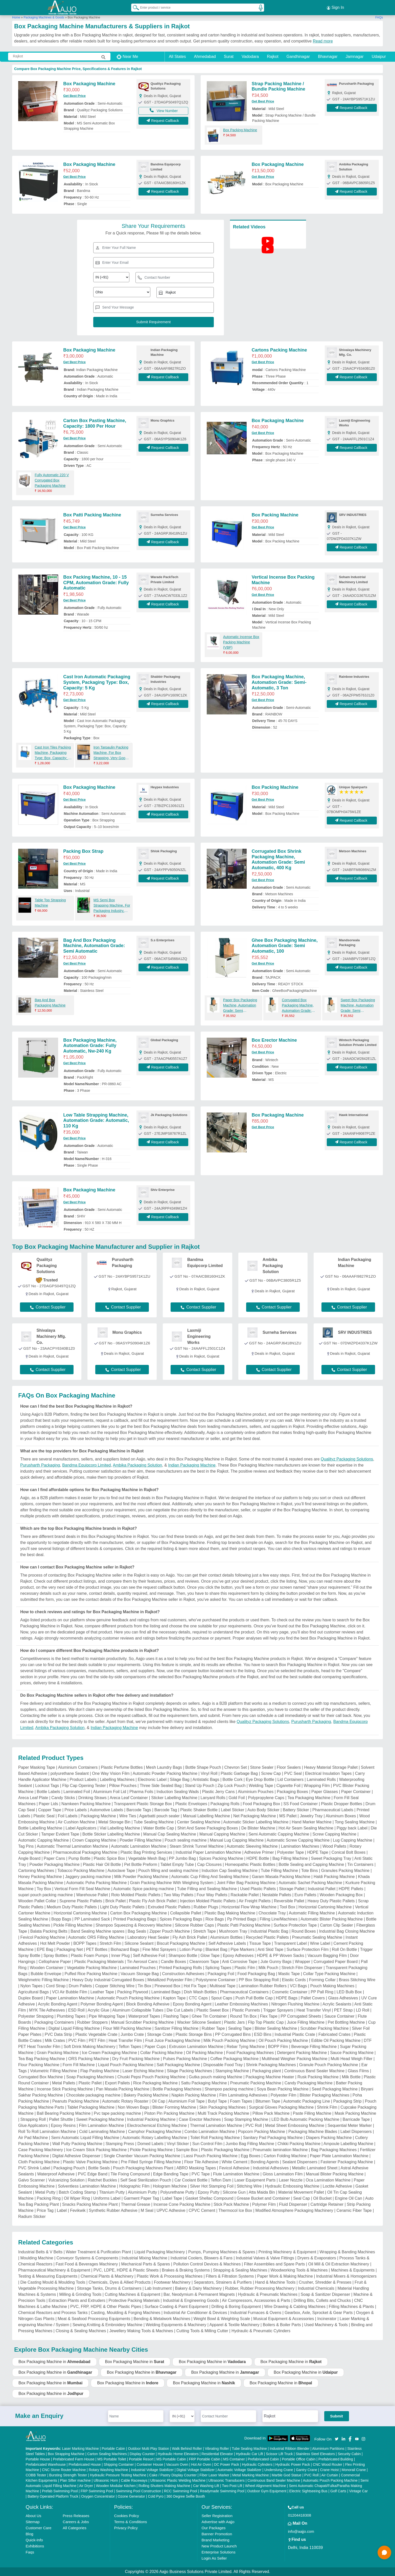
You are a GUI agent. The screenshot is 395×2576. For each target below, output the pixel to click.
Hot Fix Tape (195, 1986)
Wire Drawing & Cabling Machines (295, 2306)
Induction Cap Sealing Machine (230, 1870)
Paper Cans (54, 1858)
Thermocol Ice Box (235, 2210)
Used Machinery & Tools (326, 2325)
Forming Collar (322, 1980)
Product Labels (83, 1779)
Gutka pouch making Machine (215, 2077)
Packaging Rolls (225, 1804)
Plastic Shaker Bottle (199, 1810)
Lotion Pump (190, 1949)
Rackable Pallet (244, 1895)
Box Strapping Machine (66, 2454)
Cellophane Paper (55, 1961)
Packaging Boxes (292, 1791)
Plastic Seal (44, 1816)
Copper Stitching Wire (114, 1986)
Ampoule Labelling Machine (348, 2144)
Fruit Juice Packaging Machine (172, 2040)
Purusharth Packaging (40, 1465)
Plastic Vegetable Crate (96, 2034)
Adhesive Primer (259, 1852)
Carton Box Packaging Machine (138, 1913)
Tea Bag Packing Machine (41, 2059)
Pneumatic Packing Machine (255, 2083)
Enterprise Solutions (218, 2552)
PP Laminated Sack (92, 1919)
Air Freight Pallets (254, 1901)
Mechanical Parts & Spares (145, 2264)
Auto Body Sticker (263, 1810)
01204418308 (299, 2515)
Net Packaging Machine (254, 1816)
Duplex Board (30, 1998)
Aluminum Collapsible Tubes (137, 2010)
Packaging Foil (221, 1974)
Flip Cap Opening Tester (84, 1785)
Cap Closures (209, 1864)
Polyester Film (283, 2095)
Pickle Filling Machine (72, 1925)
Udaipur (379, 56)
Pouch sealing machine (185, 1840)
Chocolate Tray (272, 1913)
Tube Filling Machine (279, 1870)
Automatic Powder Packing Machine (165, 1773)
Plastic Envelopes (191, 1804)
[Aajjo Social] (336, 2438)
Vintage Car (358, 2491)
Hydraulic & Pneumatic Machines (267, 2294)
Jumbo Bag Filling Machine (250, 2144)
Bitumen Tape (267, 2101)
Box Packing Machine (240, 130)
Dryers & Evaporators (316, 2258)
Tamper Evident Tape (60, 1834)
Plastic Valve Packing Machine (90, 2162)
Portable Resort (141, 2459)
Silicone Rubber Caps (194, 1925)
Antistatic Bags (206, 1779)
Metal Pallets (63, 2083)
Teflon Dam (221, 2180)
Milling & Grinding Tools (80, 2294)
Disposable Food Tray (223, 2065)
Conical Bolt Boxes (348, 1852)
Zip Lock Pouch (231, 1785)
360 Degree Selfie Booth (185, 2496)
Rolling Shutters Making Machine (164, 2486)
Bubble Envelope (46, 1974)
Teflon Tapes (130, 2046)
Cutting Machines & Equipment (132, 2294)
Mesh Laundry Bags (164, 1767)
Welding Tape (261, 1785)
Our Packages (213, 2528)
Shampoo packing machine (229, 2089)
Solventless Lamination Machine (87, 2186)
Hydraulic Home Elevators (178, 2454)
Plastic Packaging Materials (99, 1961)
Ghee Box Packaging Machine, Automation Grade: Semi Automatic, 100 (285, 946)
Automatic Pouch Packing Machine (128, 1998)
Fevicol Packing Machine (42, 1937)
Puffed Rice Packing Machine (91, 1974)
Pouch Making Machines (332, 1986)
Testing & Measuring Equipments (47, 2276)
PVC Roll (253, 2125)
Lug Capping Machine (352, 1840)
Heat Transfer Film (125, 2040)
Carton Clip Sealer (336, 1925)
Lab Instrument (158, 2288)
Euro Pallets (305, 1895)
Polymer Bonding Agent (102, 2004)
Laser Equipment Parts (255, 2180)
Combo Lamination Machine (209, 2131)
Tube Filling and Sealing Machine (207, 1889)
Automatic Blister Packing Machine (331, 1919)
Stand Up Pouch (199, 1785)
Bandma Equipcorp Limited (86, 1465)
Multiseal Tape (222, 1986)
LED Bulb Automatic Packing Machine (305, 2119)
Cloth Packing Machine (39, 2162)
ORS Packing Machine (88, 2059)
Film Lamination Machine (101, 2125)
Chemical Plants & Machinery (107, 2276)
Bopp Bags (61, 1919)
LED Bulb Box (349, 1992)
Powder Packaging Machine (54, 1864)
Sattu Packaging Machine (204, 2083)
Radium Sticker (31, 2216)
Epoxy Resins (63, 2125)
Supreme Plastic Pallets (80, 1901)
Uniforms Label (107, 2198)
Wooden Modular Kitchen (116, 2486)
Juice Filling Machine (305, 2022)
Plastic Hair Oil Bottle (102, 1864)
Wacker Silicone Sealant (199, 2022)
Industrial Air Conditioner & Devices (195, 2312)
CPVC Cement (202, 2210)
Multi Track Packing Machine (223, 2113)
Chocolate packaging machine (93, 2095)
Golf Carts (338, 2491)
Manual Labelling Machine (206, 1816)
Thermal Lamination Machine (216, 2125)
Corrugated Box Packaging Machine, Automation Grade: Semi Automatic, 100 (298, 1005)
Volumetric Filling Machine (53, 2071)
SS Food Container (300, 1804)
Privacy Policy (126, 2528)
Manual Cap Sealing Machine (169, 1834)
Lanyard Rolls (213, 1798)
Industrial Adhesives (271, 2168)
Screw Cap (271, 1773)
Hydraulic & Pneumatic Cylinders (260, 2331)
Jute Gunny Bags (276, 1961)
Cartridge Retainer (326, 2204)
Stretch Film (110, 1943)
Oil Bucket (322, 2198)
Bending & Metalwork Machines (162, 2319)
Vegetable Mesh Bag (147, 1858)
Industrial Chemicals (316, 2288)
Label (62, 2210)
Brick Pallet (115, 1901)
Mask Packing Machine (355, 2113)
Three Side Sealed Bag (160, 1785)
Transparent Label (290, 1943)
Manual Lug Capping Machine (237, 1840)
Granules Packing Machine (345, 1870)
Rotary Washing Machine (108, 2470)
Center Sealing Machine (198, 1822)
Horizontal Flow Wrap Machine (248, 1907)
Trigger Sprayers (278, 2010)
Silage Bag (179, 1779)
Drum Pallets (80, 1986)
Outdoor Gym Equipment (266, 2491)
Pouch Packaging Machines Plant (143, 2168)
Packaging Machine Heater (270, 2077)
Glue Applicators (33, 2125)
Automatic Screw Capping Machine (298, 1840)
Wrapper (302, 1961)
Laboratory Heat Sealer (148, 1937)
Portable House (38, 2459)
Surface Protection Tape (295, 1925)
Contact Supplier (47, 1307)
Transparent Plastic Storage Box (143, 1804)
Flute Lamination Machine (236, 2174)
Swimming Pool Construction (138, 2491)
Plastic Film (245, 1968)
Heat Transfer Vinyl (313, 2010)
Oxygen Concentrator (98, 2496)
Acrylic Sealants (336, 2004)
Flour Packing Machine (38, 2065)
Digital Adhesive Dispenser (76, 2156)
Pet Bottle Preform (140, 1864)
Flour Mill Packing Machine (127, 2028)
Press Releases (76, 2516)
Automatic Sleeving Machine (252, 1846)
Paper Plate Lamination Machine (339, 2156)
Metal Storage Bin (114, 1822)
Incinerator (326, 2319)
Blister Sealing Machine (276, 2028)
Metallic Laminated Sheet (315, 2168)
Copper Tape (49, 1810)
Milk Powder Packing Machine (141, 1876)
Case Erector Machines (200, 2119)
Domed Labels (150, 2144)
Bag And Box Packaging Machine (50, 1002)
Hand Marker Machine (311, 1822)
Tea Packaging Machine (309, 1798)
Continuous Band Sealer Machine (314, 2071)
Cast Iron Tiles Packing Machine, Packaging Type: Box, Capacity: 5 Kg (53, 753)
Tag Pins (26, 1846)
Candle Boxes (173, 1961)
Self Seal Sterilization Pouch (145, 2180)
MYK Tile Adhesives (47, 2010)
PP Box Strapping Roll (259, 1980)
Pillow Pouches (123, 1785)
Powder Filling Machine (140, 1840)
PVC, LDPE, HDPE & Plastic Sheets (126, 2270)
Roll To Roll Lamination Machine (47, 2131)
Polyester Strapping (36, 2016)
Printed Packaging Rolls (180, 1968)
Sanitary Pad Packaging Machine (273, 2137)
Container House (150, 2464)
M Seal (147, 2210)
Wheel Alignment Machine (265, 2486)
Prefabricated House (84, 2464)
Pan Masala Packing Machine (122, 2089)
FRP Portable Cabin (204, 2459)
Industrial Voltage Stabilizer (152, 2470)
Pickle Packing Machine (151, 2150)
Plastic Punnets (246, 2010)
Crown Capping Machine (94, 1840)
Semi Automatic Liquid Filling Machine (85, 2137)
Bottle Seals (99, 2168)
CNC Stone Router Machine (64, 2470)
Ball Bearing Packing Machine (64, 2113)
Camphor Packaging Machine (154, 2131)
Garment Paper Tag (141, 2198)
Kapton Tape (174, 1998)
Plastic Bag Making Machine (229, 1913)
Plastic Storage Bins (194, 2034)
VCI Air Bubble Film (69, 1992)
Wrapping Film (317, 1785)
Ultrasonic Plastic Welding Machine (177, 2480)
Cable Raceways (134, 2480)
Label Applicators (80, 1828)
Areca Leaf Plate (33, 1798)
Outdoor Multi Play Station (148, 2449)
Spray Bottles (55, 1955)
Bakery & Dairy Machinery (198, 2288)
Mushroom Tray (233, 1931)
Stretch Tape (204, 1931)
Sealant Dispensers (299, 2162)
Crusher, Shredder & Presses (325, 2282)
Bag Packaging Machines (334, 2150)
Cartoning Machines (36, 1870)
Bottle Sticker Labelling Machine (111, 1834)
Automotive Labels (106, 1810)
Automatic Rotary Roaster (125, 2101)
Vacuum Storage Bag (140, 1974)
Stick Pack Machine (231, 2204)
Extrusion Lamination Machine (196, 2046)
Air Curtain (329, 2475)
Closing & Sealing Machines (81, 2331)
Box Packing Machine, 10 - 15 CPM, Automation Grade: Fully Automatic (96, 583)
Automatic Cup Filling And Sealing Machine (210, 1876)
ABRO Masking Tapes (196, 2168)
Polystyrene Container (215, 1980)
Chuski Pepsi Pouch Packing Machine (151, 2077)
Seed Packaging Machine (335, 2089)
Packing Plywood (132, 1992)
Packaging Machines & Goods (44, 17)
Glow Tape (209, 1955)
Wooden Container (46, 1968)
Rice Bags (214, 1919)
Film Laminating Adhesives (243, 2095)
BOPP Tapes (84, 1943)
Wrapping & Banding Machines (347, 2252)
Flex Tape (268, 2016)
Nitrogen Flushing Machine (295, 2004)
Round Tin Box (243, 2016)
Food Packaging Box (261, 1804)
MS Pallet (287, 1816)
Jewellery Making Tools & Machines (141, 2331)
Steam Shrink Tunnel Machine (196, 1846)
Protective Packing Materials (134, 2300)
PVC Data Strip (58, 2034)
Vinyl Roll (209, 1773)
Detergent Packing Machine (302, 2052)
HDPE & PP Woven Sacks (280, 1955)
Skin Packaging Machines (222, 2107)
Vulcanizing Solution (66, 2180)
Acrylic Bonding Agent (57, 2004)
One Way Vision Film (110, 1773)
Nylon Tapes (31, 1986)
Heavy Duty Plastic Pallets (331, 1901)
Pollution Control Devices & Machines (207, 2264)
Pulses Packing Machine (185, 2059)
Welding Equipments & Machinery (176, 2325)
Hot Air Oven (201, 2464)
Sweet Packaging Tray (331, 1858)
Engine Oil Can (348, 2198)
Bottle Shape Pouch (203, 1767)
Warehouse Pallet (92, 1895)
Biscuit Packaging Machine (181, 1943)
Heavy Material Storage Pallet (331, 1767)
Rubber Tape (213, 2028)
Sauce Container (339, 2016)
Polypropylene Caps (266, 1798)
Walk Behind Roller (187, 2449)
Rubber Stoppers (92, 2022)
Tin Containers (360, 1864)
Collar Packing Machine (161, 2052)
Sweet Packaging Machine (100, 2119)
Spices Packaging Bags (181, 1919)
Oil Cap (158, 2101)
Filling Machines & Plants (351, 2306)
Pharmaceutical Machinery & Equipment (54, 2270)
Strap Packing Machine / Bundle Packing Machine (278, 86)
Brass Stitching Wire (357, 1980)
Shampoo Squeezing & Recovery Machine (134, 1925)
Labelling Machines (117, 1779)
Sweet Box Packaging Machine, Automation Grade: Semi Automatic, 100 (358, 1005)
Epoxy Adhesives (238, 1955)
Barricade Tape (356, 2119)
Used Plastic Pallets (258, 1889)
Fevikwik (77, 2210)
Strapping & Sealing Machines (240, 2270)
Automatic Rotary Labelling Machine (154, 2137)
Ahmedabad (205, 56)
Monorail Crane (354, 2470)
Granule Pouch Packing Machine (328, 2065)
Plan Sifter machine (75, 2480)
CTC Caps (198, 1998)
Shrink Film (327, 2107)
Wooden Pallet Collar (37, 1901)
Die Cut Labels (180, 2010)
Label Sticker (232, 1810)
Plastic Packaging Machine (225, 2150)
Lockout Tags (47, 1785)
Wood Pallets (334, 1846)
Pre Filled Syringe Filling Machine (151, 2162)
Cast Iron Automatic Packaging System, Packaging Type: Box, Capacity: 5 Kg (96, 682)
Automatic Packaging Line (306, 2101)
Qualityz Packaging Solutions (347, 1459)
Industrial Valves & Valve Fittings (265, 2258)
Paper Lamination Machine (70, 1998)
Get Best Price (74, 96)
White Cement (234, 2162)
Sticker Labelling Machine (174, 1798)
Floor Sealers (289, 1767)
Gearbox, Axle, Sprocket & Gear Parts (319, 2312)
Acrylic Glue (98, 2010)
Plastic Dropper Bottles (341, 1804)
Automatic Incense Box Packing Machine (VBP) (241, 642)
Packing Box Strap (83, 851)
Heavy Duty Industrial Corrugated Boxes (108, 1980)
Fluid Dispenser (293, 2204)
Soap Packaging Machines (90, 2077)
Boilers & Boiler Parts (282, 2325)
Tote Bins (309, 1870)
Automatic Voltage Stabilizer (239, 2470)
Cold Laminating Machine (102, 2131)
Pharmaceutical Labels (332, 1810)
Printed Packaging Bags (134, 1919)
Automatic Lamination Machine (138, 1846)
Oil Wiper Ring (77, 2198)
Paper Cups (155, 2046)
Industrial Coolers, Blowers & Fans (202, 2258)
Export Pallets (117, 2083)
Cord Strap (55, 1986)
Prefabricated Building (335, 2459)
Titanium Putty (112, 2192)
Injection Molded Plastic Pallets (208, 1901)
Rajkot (272, 56)
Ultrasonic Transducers (226, 2480)
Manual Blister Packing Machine (335, 2174)
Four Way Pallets (212, 1895)
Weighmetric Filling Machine (43, 1980)
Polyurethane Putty (177, 2192)
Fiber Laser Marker (214, 2475)
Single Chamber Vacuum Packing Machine (142, 2156)
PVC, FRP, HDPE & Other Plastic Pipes (105, 2306)
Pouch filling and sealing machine (168, 1870)
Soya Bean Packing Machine (283, 2089)
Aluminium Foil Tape (186, 2101)
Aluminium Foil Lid (109, 1791)
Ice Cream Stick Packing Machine (96, 2150)
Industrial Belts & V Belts (40, 2252)
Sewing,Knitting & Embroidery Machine (108, 2325)
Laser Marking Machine (80, 2449)
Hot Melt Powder (55, 1943)
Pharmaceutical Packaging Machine (85, 1852)
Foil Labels (67, 1816)
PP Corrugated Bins (233, 2034)
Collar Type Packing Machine (329, 1974)
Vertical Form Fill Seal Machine (82, 1889)
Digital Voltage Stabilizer (196, 2470)
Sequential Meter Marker (350, 2125)
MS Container (234, 2459)
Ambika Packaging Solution (137, 1465)
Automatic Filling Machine (312, 1913)
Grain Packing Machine (58, 2052)
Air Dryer (86, 2486)
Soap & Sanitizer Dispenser (325, 2294)
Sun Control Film (207, 2144)
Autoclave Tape (121, 1870)
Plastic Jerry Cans (218, 1791)
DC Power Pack (226, 2464)
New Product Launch (219, 2546)
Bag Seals (137, 1931)
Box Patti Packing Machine (92, 514)
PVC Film (77, 2040)
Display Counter (142, 2454)
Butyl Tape (217, 2101)
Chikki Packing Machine (298, 2144)
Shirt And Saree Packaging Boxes (207, 1828)
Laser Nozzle (290, 2180)
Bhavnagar (327, 56)
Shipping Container (119, 2464)
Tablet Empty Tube (177, 1864)
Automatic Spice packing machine (143, 1889)
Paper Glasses (324, 1791)
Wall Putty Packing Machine (77, 2144)
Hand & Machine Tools (275, 2282)
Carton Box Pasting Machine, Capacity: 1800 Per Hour (94, 423)
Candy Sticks (63, 1798)
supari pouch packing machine (45, 1895)
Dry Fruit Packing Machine (136, 2059)
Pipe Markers (242, 1949)
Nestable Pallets (276, 1895)
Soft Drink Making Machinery (89, 2046)
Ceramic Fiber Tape (353, 2210)
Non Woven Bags (133, 2107)
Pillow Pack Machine (271, 2113)
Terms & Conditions (130, 2522)
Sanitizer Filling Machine (176, 2028)
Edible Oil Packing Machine (336, 2040)
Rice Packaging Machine (155, 2083)
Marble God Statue (286, 2475)
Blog (29, 2534)
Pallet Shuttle (61, 2119)
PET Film (97, 2040)
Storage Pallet (292, 1889)
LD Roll (362, 2010)
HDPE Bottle (257, 1858)
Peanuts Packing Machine (75, 2101)
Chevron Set (235, 1767)
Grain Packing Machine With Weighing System (172, 1883)
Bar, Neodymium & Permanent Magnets (199, 2294)
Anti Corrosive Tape (239, 1961)
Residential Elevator (217, 2454)
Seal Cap (301, 2198)
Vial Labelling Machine (120, 1828)
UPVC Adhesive (171, 2210)
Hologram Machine (170, 2186)
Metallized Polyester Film (169, 1980)
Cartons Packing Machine (279, 350)
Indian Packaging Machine (192, 1465)
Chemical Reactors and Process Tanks (53, 2312)
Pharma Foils (141, 1791)
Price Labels (75, 1810)
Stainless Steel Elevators (315, 2454)
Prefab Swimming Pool (60, 2491)
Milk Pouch (268, 1968)
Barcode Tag (165, 1810)
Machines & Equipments (353, 2270)
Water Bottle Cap (158, 1828)
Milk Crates (55, 2040)
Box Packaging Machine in (54, 2362)
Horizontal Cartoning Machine (325, 1907)
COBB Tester (36, 2475)
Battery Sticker (296, 1810)
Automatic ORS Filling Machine (96, 1937)
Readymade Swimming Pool (222, 2491)
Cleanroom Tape (204, 1961)
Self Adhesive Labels (227, 1943)
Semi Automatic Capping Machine (278, 1834)
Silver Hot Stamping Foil (212, 2186)
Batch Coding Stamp (77, 2192)
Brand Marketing (215, 2540)
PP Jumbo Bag (182, 1858)
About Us (33, 2516)
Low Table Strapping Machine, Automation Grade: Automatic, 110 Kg (96, 1120)
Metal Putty (45, 2192)
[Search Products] (133, 7)
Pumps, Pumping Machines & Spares (221, 2252)
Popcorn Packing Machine (261, 2131)
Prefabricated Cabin (263, 2459)
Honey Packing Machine (40, 1876)
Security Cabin (349, 2454)
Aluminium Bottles (226, 1937)
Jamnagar (355, 56)
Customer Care (39, 2528)
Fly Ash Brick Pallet (190, 1937)
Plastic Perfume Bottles (122, 1767)
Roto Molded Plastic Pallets (135, 1895)
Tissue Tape (260, 1943)
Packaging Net (70, 1949)
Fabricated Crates (334, 2034)
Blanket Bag (216, 1949)
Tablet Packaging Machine (90, 2107)
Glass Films (358, 2071)
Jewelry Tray (311, 1816)
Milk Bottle (351, 2077)
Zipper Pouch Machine (169, 1931)
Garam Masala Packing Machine (281, 1876)
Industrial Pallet (321, 1889)
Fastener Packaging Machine (347, 2162)
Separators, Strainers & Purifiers (223, 2282)
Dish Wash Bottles (200, 1992)
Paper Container (356, 1791)
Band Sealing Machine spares (98, 1931)
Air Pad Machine (33, 2137)
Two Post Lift (232, 2486)
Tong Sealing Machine (355, 1822)
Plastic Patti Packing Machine (243, 1925)
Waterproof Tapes (144, 2016)
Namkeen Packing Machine (86, 1804)
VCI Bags (298, 1986)
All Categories (74, 2528)
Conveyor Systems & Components (88, 2258)
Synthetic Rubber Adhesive (113, 2210)
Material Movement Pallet (301, 2192)
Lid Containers (290, 1779)
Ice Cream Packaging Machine (109, 2052)
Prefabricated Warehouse (46, 2464)
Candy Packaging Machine (309, 2083)
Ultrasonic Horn (106, 2480)
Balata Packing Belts (48, 1931)
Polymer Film (264, 2204)
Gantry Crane (306, 2470)
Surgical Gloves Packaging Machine (281, 2107)
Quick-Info (34, 2540)
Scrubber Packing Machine (324, 2028)
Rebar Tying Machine (246, 2046)
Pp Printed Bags (242, 1919)
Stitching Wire (249, 2186)
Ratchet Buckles (102, 2180)
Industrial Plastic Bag (269, 1931)
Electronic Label (152, 1779)
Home (16, 17)
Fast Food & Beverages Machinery (87, 2264)
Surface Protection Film (308, 1949)
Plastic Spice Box (109, 1858)
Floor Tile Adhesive (201, 2162)
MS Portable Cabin (171, 2459)
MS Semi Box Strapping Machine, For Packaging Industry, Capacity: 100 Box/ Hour (112, 905)
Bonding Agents (265, 2162)
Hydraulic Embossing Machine (292, 2186)
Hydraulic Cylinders (257, 2464)
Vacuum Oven (177, 2464)
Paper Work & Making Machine (285, 2276)
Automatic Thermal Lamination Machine (72, 1846)
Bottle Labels (48, 1791)
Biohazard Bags (125, 1949)
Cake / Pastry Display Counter (173, 2475)
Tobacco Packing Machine (80, 1870)
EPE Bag (45, 1949)
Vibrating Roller (217, 2449)
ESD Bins (262, 2034)
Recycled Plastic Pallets (267, 1937)
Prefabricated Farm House (74, 2459)
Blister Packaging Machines (324, 2095)
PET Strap (343, 2010)
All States (177, 56)
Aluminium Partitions (328, 2449)
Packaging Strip (347, 2101)
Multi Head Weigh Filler (352, 2059)
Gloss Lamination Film (283, 2174)
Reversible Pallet (289, 1901)
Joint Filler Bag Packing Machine (246, 1883)
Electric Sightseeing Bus (308, 2491)
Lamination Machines (300, 1846)
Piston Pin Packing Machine (169, 2113)
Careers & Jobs (76, 2522)
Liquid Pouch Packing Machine (125, 2065)
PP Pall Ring (322, 1992)
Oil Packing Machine (204, 2052)
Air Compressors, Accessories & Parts (256, 2300)
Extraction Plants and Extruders (77, 2300)
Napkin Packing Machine (194, 2095)
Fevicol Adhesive (234, 2168)
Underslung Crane (278, 2470)
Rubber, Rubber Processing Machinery (260, 2288)
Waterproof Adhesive (56, 2174)
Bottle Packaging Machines (177, 2089)
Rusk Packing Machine (318, 2077)
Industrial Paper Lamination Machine (208, 1852)
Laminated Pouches (138, 1968)
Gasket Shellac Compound (209, 2198)
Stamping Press (120, 2144)
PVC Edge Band (92, 2174)
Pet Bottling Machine (346, 2022)
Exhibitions (35, 2546)
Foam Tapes (241, 2101)
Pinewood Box (167, 1986)
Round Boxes (304, 1931)
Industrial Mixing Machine (144, 2258)
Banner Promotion (216, 2534)
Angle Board (29, 1858)
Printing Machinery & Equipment (287, 2252)
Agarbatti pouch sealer (159, 1816)
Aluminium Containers (78, 1767)
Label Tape (172, 2198)
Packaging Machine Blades (312, 2131)
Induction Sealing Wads (177, 1791)
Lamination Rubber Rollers (263, 1986)
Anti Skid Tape (270, 1949)
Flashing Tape (175, 2016)
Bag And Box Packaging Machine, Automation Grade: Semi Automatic (94, 946)
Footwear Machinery (172, 2282)
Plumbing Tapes (71, 2016)
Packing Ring (49, 2198)
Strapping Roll (33, 2119)
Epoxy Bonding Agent (192, 2004)
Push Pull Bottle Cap (254, 1998)
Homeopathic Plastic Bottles (250, 1864)
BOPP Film (278, 2046)
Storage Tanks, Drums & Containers (109, 2288)
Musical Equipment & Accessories (283, 2319)
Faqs (30, 2552)
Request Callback (163, 120)
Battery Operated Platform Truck (53, 2496)
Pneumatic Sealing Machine (317, 1937)
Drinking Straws (92, 1798)
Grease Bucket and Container (263, 2198)
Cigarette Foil (288, 1785)
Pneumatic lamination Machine (280, 2150)
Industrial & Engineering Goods (191, 2300)
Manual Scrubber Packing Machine (142, 2022)
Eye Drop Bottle (260, 1779)
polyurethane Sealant (70, 1773)
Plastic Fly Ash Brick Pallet (153, 1901)
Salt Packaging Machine (178, 2065)
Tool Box (287, 1907)
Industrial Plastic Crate (295, 2034)
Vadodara (250, 56)
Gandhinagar (298, 56)
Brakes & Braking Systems (186, 2270)
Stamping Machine (232, 2071)
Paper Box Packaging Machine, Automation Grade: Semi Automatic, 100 (240, 1005)
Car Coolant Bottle (190, 2180)
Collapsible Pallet (185, 1913)
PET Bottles (96, 1949)
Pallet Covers (313, 1998)
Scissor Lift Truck (279, 2454)
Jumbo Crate (132, 2034)
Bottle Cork (233, 1779)
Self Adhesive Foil (149, 1955)
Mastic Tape (289, 1974)
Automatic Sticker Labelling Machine (255, 1822)
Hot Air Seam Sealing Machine (305, 1828)
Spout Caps (221, 1998)
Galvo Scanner (31, 2180)
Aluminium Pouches (255, 1791)
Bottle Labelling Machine (40, 1828)
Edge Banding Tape (170, 2174)
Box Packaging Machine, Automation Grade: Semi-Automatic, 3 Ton (279, 682)
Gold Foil (236, 1798)
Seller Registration (217, 2516)
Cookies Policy (126, 2516)
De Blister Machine (258, 1828)
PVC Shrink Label (34, 2168)
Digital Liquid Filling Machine (74, 2028)
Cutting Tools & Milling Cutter (202, 2331)
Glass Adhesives (343, 1998)
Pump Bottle (79, 1858)
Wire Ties (127, 1816)
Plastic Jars (234, 2022)
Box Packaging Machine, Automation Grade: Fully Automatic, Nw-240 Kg (90, 1046)
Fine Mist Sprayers (159, 1949)
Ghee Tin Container (209, 2016)
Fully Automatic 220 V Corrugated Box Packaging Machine (52, 480)
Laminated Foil (76, 1791)
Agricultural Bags (33, 1992)
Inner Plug (120, 1955)
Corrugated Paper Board (336, 1961)
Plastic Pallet (90, 2083)
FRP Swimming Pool (97, 2491)
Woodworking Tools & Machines (299, 2270)
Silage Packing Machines (189, 2071)
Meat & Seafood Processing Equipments (94, 2319)
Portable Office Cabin (298, 2459)
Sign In (335, 7)
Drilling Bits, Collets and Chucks (322, 2300)
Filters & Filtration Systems (230, 2276)
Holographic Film (134, 2186)
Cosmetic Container (290, 1992)
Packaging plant (266, 2071)
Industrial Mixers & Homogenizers (346, 2276)
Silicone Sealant (139, 1943)
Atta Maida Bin (262, 2192)
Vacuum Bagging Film (327, 1955)
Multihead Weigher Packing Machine (294, 2059)
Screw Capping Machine (334, 1834)
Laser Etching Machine (143, 2071)
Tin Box (144, 1986)
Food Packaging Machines (250, 2052)
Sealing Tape (239, 2028)
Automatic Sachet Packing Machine (310, 1883)
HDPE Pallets (351, 1889)
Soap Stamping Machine (246, 2119)
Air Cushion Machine (76, 1822)
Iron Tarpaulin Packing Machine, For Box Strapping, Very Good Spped (111, 753)
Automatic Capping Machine (43, 1840)
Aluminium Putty (142, 2192)
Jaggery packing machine (88, 1876)
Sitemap (33, 2522)
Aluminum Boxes (341, 1816)
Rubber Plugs (206, 1907)
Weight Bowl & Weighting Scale (222, 2319)
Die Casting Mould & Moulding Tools (52, 2282)
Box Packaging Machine (89, 83)
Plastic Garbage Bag (239, 1773)
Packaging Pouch (69, 2168)
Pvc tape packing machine (117, 2113)
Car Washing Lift (206, 2486)
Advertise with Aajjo (217, 2522)
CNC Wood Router (327, 2464)
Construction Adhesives (183, 1974)
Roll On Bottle (344, 1949)
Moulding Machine (36, 2258)
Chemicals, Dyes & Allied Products (119, 2282)
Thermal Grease (135, 2204)
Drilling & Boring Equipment (236, 2306)
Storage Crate (159, 2034)
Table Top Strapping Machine (50, 902)
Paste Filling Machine (312, 2113)
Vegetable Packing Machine (92, 1968)
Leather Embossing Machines (241, 2004)
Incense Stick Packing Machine (65, 2089)
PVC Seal (292, 1773)
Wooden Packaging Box (341, 1895)
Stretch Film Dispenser (302, 1968)
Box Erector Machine (274, 1040)
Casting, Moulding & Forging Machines (125, 2312)
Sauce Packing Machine (352, 2052)
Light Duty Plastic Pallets (122, 1907)
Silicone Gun (234, 2192)
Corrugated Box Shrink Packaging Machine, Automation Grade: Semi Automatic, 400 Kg (278, 859)
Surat (229, 56)
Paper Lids (48, 1804)
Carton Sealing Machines (107, 2454)
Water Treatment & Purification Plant (98, 2252)
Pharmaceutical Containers (244, 1992)
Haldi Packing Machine (334, 1876)
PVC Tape (201, 2174)
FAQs (379, 17)
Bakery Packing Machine (146, 2095)
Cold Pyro (155, 2496)
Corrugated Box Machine (40, 2077)
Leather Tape (102, 1992)
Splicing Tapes (218, 1968)
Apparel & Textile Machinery (235, 2325)
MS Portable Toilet (111, 2459)
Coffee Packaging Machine (234, 2059)
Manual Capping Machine (222, 1834)
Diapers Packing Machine (329, 2137)
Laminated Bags (166, 1992)
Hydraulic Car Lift (249, 2454)
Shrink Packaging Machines (271, 2065)
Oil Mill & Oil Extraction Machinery (338, 2264)
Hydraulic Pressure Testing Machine (118, 2475)
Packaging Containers (54, 2022)
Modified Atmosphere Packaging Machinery (294, 2210)
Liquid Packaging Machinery (159, 2252)
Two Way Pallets (178, 1895)
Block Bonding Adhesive (148, 2004)
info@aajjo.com (301, 2531)
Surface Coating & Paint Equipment (176, 2306)
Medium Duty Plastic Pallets (72, 1907)
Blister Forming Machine (174, 2107)
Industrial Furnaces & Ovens (255, 2312)
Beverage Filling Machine (314, 2046)
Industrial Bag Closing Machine (347, 1931)
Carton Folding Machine (285, 2156)
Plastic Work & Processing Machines (169, 2276)
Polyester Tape (290, 1852)
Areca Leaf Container (129, 1798)
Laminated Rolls (321, 1779)
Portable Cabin (113, 2449)
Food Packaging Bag (256, 1974)
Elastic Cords (294, 1980)
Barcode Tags (138, 1810)
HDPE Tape (317, 1852)
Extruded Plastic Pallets (169, 1907)
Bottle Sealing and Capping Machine (311, 1864)
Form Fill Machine (79, 2065)
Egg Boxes (250, 2156)
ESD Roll (76, 2010)
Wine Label (320, 1943)
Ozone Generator (131, 2496)
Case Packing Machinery (40, 2150)
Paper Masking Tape (36, 1767)
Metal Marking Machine (250, 2475)
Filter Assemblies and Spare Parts (274, 2264)
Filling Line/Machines (278, 1919)
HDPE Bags (286, 1998)
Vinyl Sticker (178, 2144)
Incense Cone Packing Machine (181, 2204)
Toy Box (44, 1889)
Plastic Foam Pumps (89, 1955)
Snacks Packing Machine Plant (90, 2204)
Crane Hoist (329, 2470)
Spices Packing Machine (221, 1858)
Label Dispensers (356, 2131)
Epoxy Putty (208, 2192)
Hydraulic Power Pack (292, 2464)
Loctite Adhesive (337, 2186)
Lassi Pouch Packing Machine (210, 2156)
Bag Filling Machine (290, 1858)
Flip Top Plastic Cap (266, 2022)
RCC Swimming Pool (180, 2491)
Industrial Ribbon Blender (289, 2449)
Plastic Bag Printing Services (146, 1852)
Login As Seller (214, 2558)
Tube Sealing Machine (154, 1822)
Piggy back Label (352, 1828)
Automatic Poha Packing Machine (96, 1883)
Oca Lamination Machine (328, 2180)
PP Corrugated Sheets (301, 2016)
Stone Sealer (262, 1767)
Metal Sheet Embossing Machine (294, 2125)
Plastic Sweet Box (212, 2010)
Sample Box (187, 2150)
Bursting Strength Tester (68, 2475)
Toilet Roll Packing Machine (215, 2137)
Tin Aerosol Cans (142, 1961)
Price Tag (45, 2210)
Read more (323, 41)
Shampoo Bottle (182, 1955)
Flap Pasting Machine (99, 2071)
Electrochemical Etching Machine (157, 2125)
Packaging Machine (98, 1816)
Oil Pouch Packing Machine (283, 2040)
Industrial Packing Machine (151, 2119)
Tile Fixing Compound (130, 2174)
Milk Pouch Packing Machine (229, 2040)
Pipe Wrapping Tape (107, 2016)
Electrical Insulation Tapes (328, 1773)
